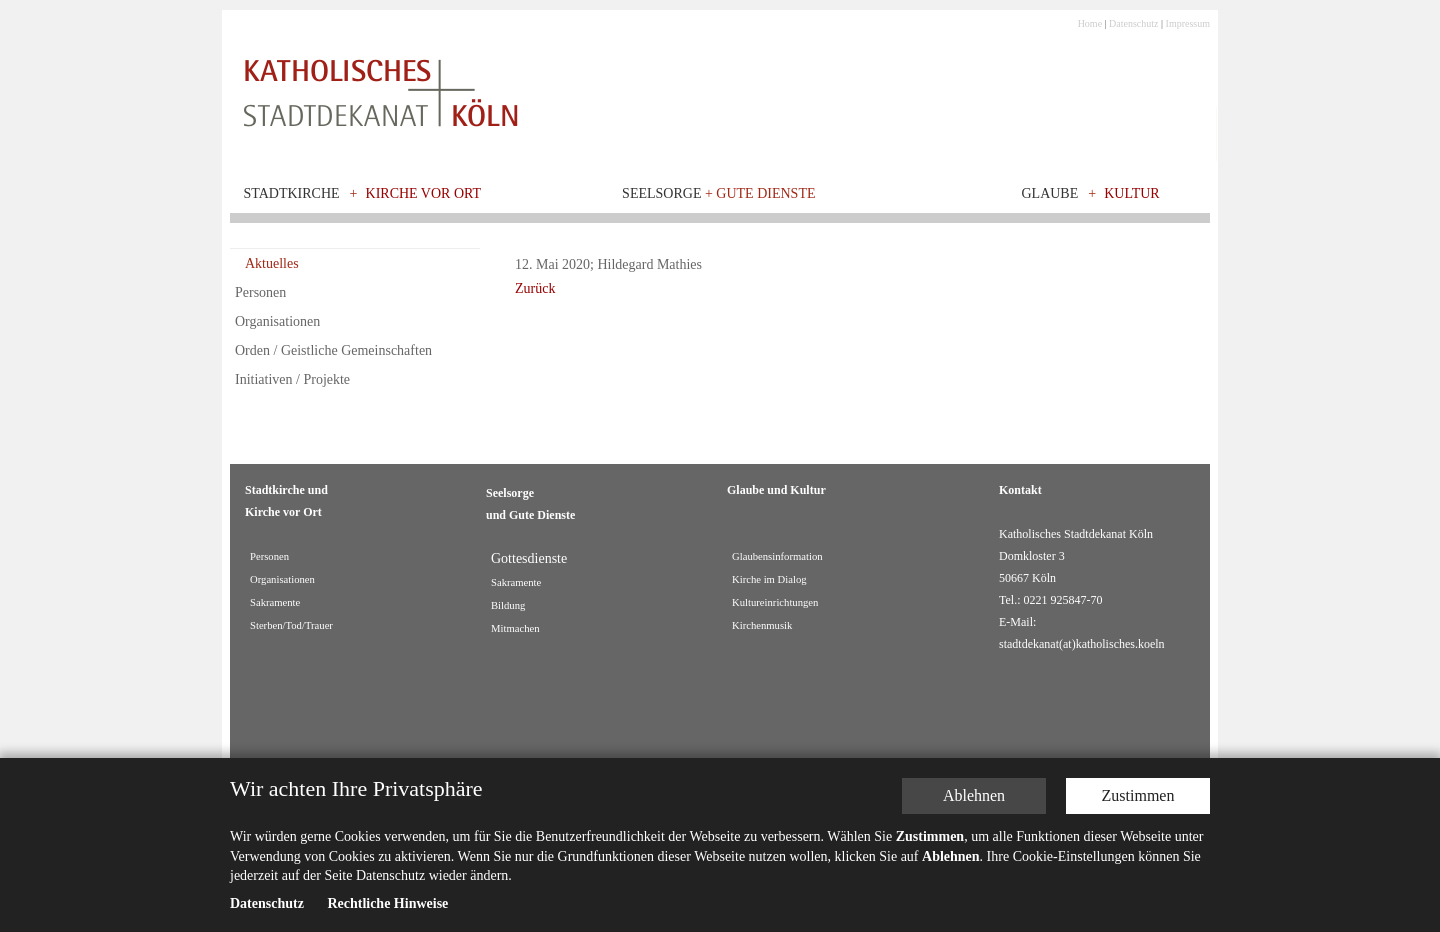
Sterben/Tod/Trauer (291, 625)
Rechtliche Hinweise (387, 903)
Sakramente (275, 602)
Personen (260, 292)
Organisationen (277, 321)
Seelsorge (718, 193)
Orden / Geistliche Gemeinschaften (333, 350)
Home (1090, 23)
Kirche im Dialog (769, 579)
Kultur (1132, 193)
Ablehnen (974, 795)
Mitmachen (515, 628)
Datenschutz (1133, 23)
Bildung (508, 605)
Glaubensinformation (777, 556)
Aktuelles (272, 263)
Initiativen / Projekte (292, 379)
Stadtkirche (292, 193)
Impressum (1188, 23)
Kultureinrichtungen (775, 602)
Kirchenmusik (762, 625)
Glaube (1049, 193)
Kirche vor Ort (424, 193)
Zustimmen (1138, 795)
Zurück (535, 288)
